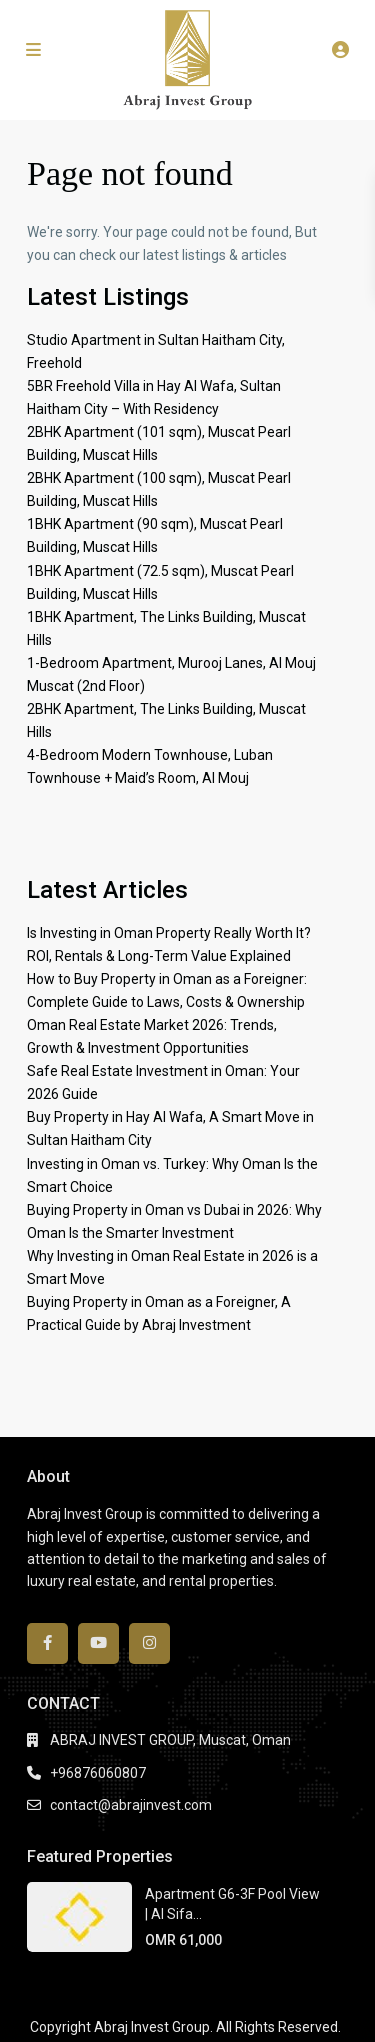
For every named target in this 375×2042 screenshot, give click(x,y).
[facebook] (47, 1643)
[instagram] (149, 1643)
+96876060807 (98, 1773)
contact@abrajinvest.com (131, 1805)
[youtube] (98, 1643)
